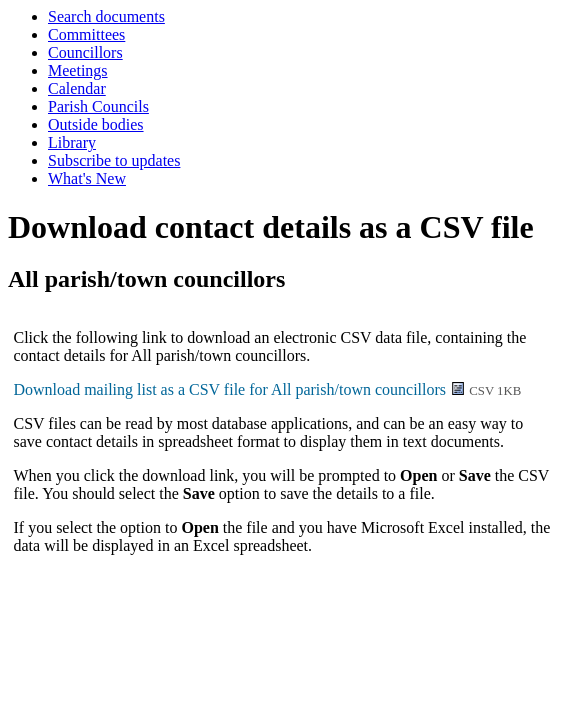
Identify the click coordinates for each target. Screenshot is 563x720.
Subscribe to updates (114, 160)
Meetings (78, 70)
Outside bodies (96, 124)
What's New (87, 178)
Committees (86, 34)
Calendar (77, 88)
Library (72, 142)
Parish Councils (98, 106)
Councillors (85, 52)
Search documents (106, 16)
